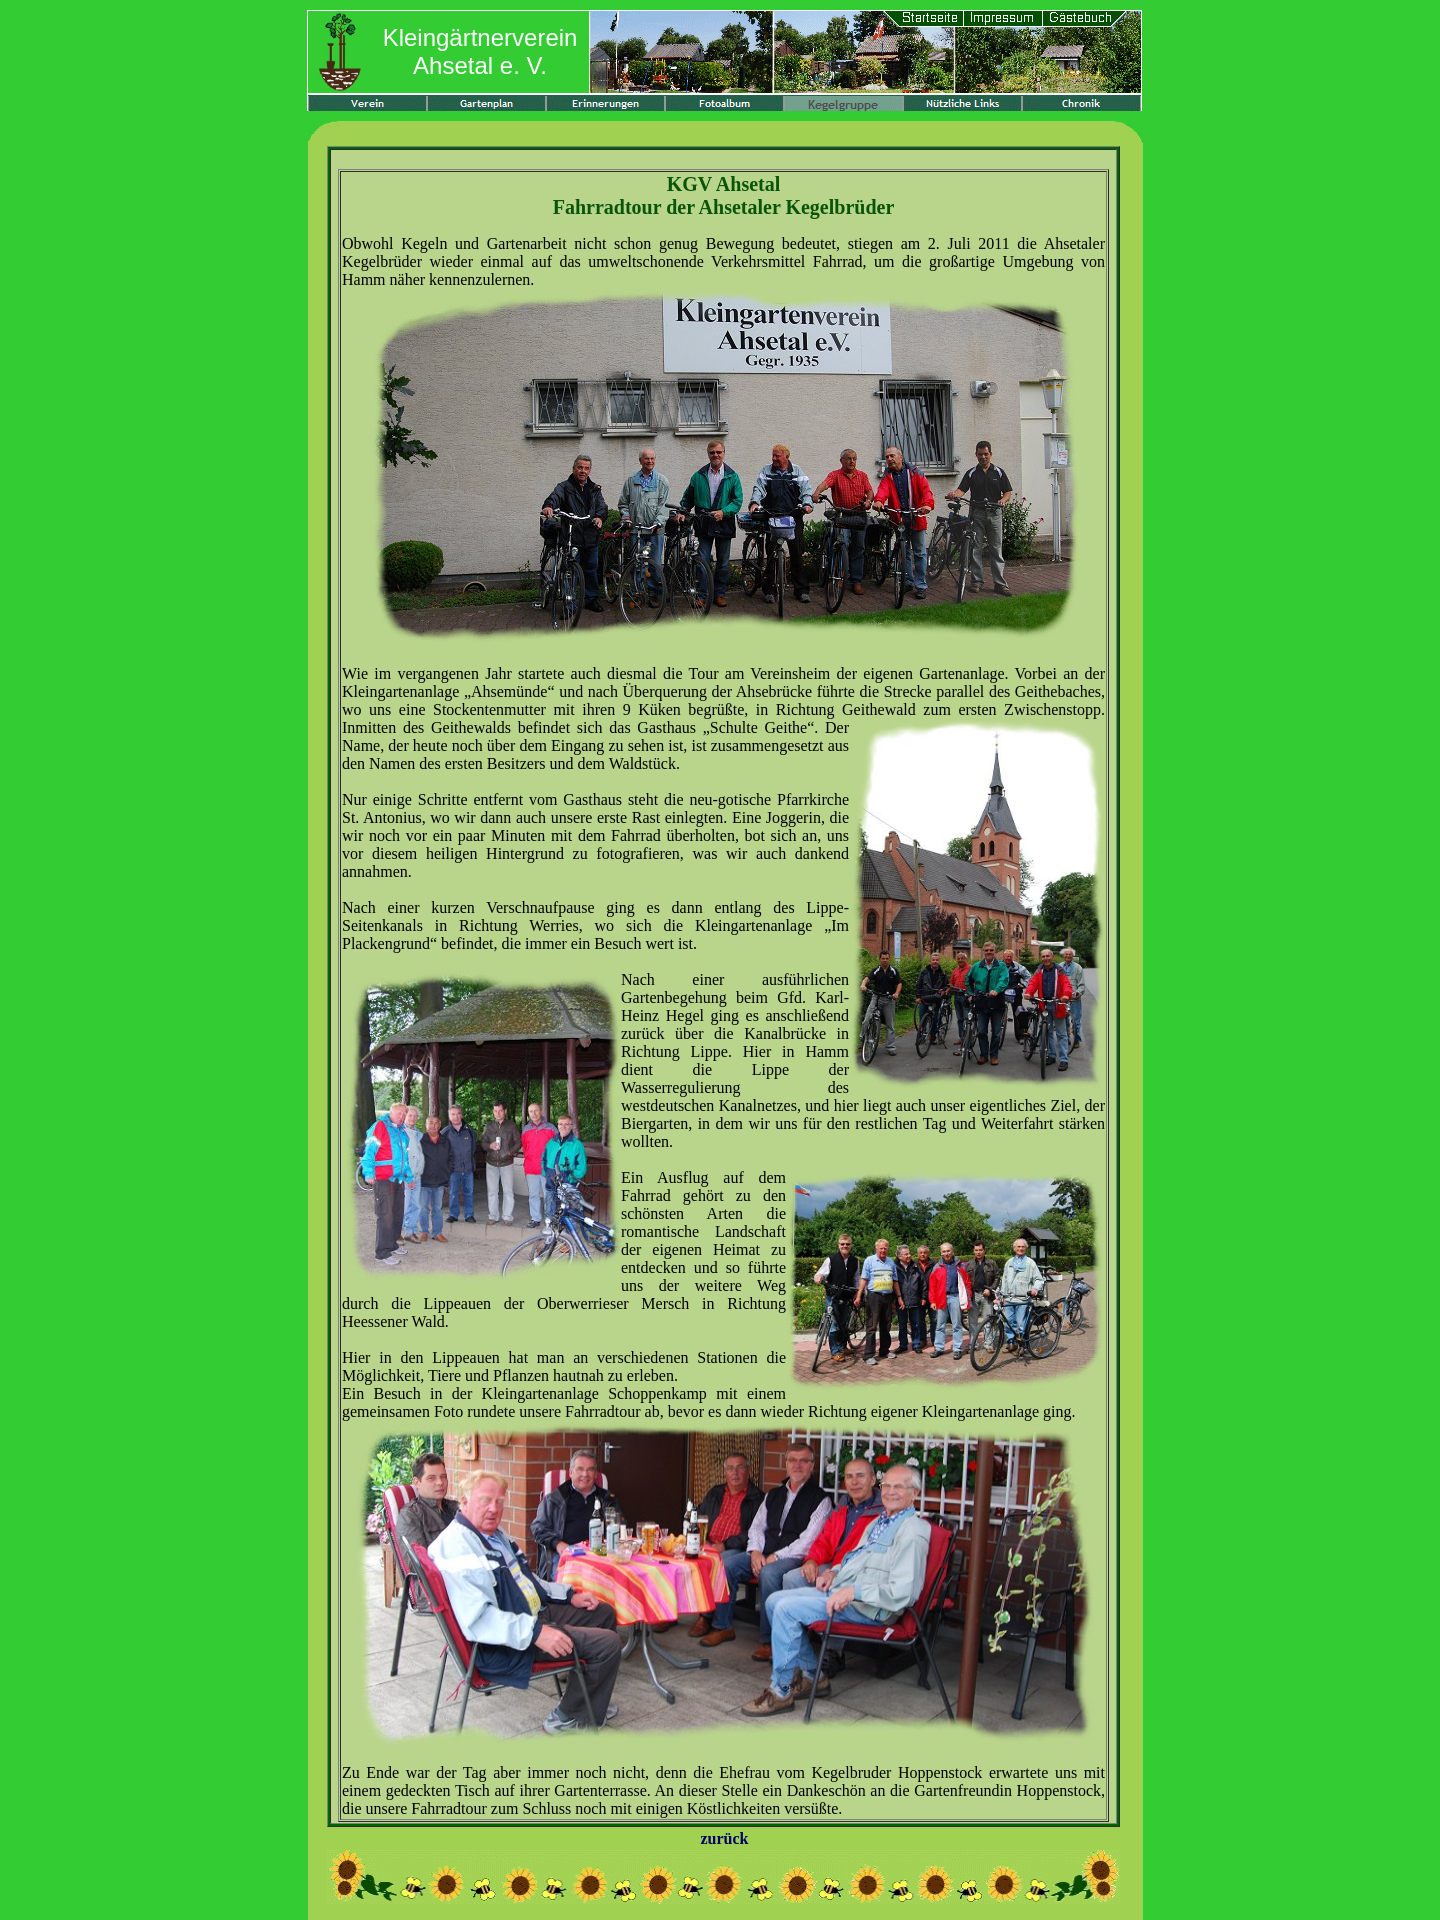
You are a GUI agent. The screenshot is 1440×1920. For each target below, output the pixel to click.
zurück (725, 1838)
